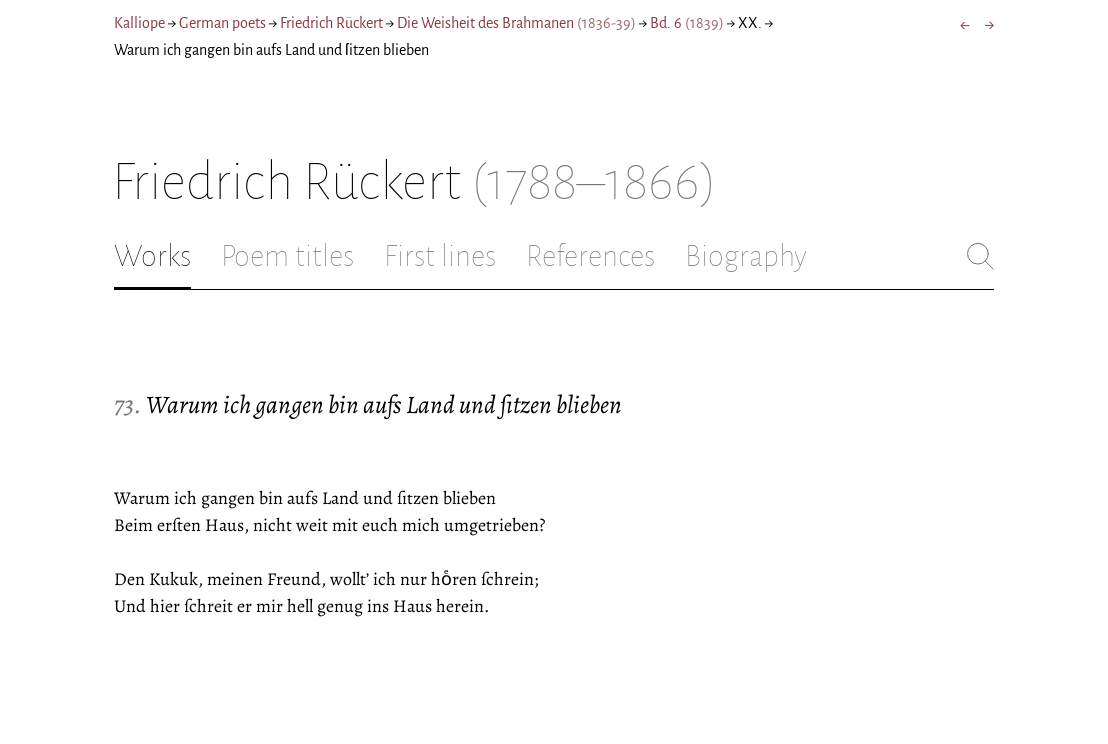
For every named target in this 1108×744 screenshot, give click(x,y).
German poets (222, 23)
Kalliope (139, 23)
